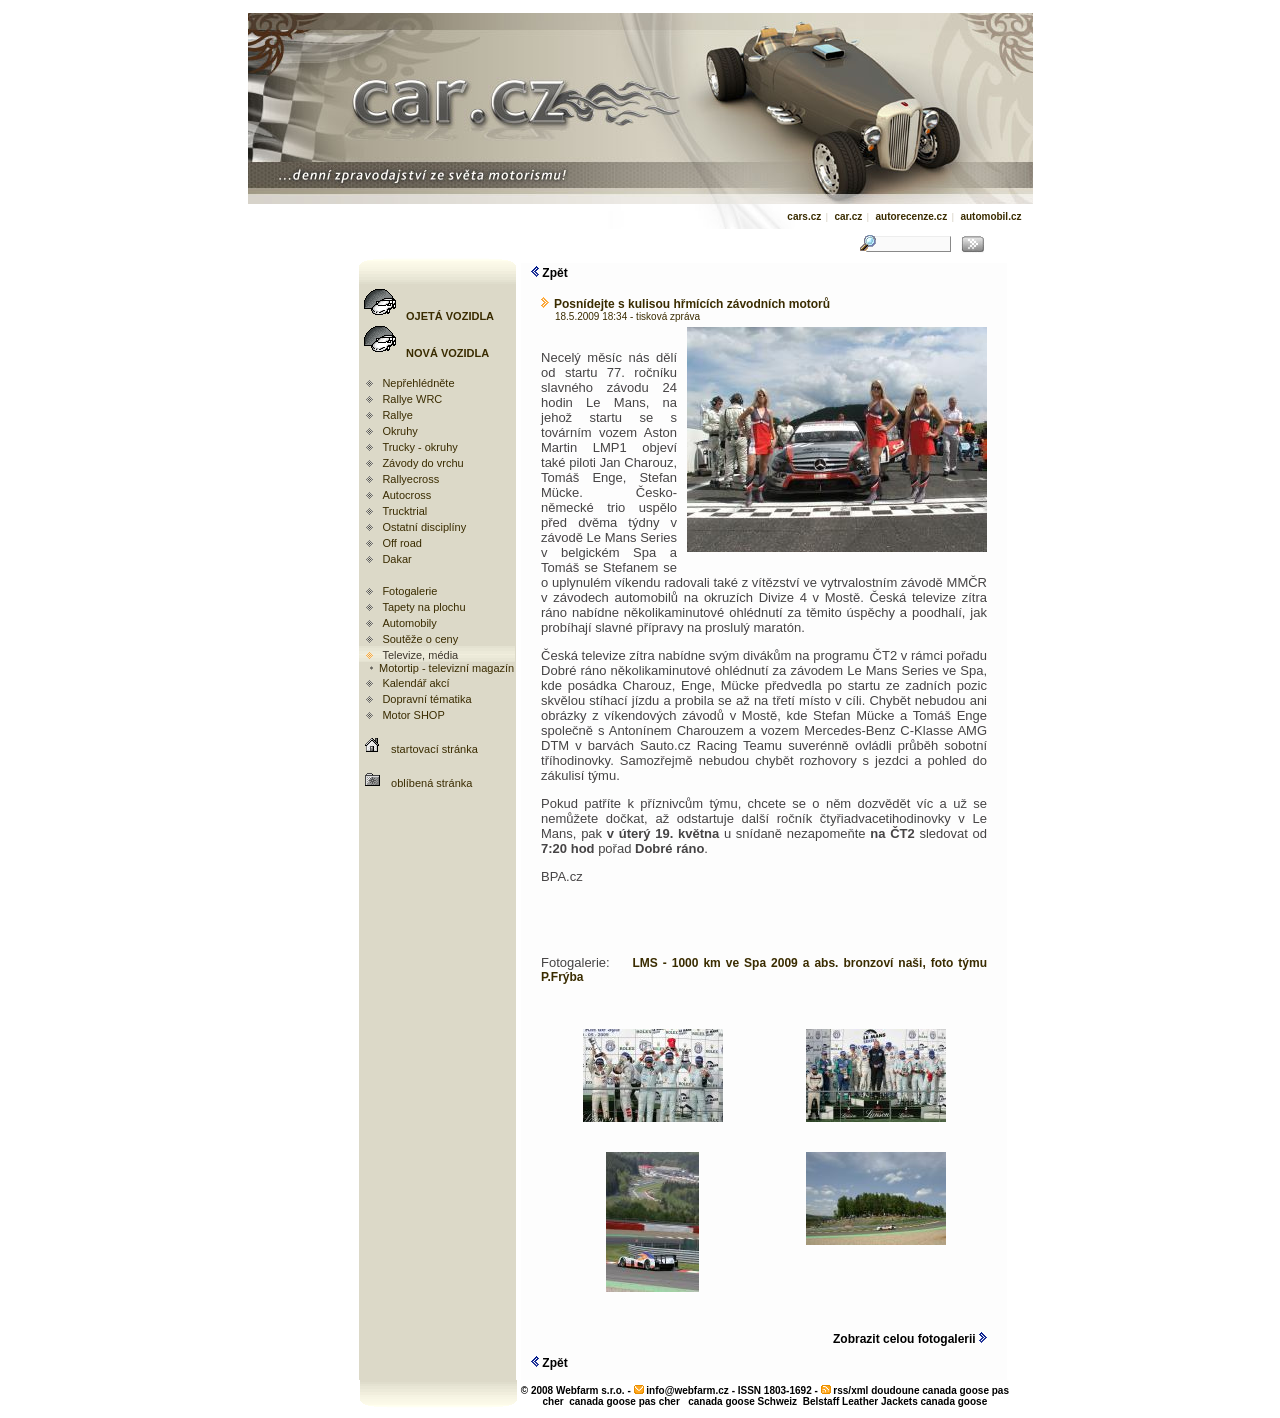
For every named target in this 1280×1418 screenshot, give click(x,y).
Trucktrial (404, 511)
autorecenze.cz (911, 216)
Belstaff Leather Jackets (860, 1401)
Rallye (397, 415)
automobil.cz (990, 216)
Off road (402, 543)
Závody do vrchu (422, 463)
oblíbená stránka (431, 783)
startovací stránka (434, 749)
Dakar (396, 559)
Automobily (409, 623)
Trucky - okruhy (419, 447)
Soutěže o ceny (420, 639)
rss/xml (850, 1390)
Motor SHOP (413, 715)
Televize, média (420, 655)
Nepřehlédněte (418, 383)
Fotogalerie (409, 591)
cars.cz (804, 216)
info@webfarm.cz (687, 1390)
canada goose (954, 1401)
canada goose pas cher (624, 1401)
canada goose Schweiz (742, 1401)
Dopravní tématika (426, 699)
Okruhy (399, 431)
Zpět (549, 273)
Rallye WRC (412, 399)
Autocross (406, 495)
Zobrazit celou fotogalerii (910, 1339)
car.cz (848, 216)
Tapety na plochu (423, 607)
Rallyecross (410, 479)
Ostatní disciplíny (424, 527)
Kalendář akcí (415, 683)
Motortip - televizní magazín (440, 668)
